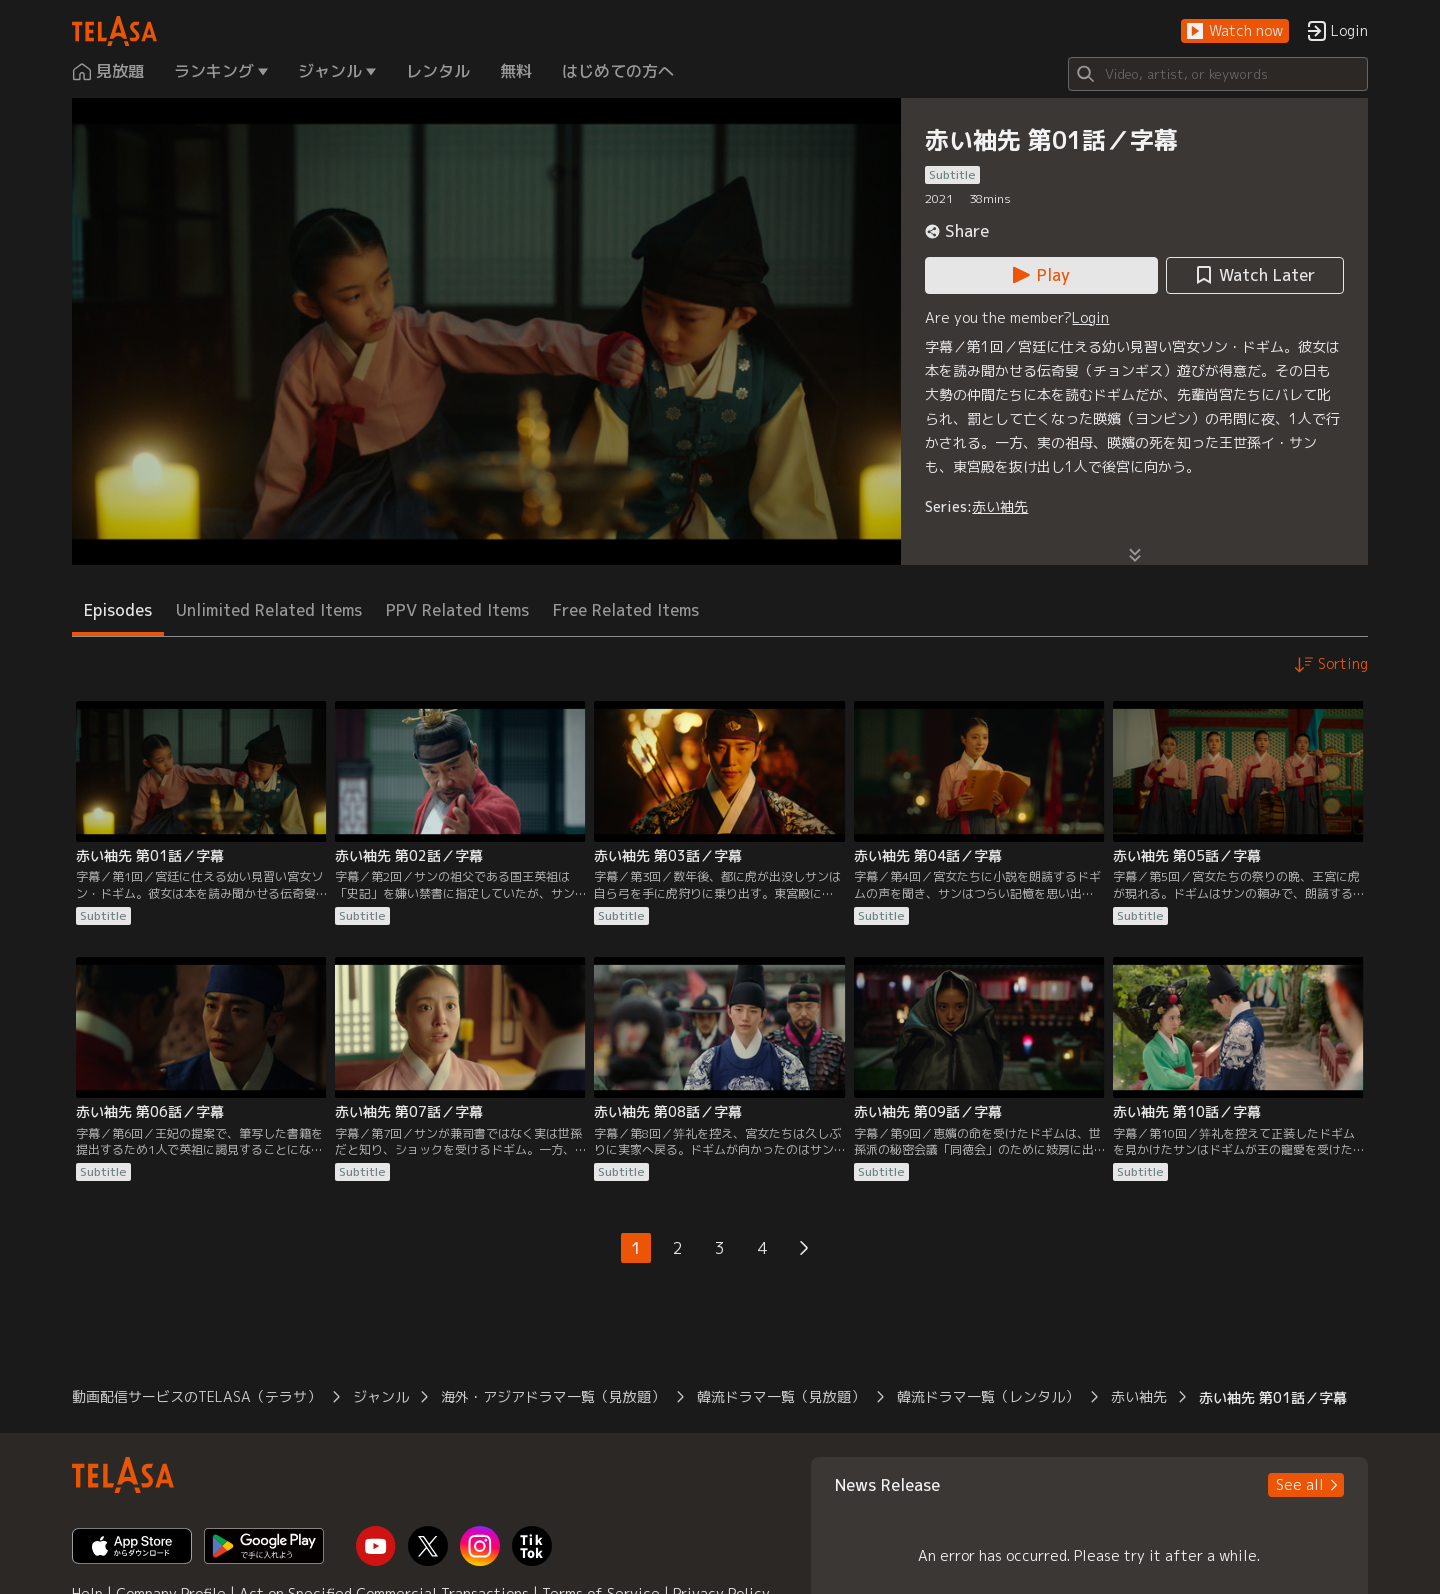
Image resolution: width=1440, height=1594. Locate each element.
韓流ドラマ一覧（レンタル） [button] (988, 1396)
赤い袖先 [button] (1139, 1396)
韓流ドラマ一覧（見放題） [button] (781, 1396)
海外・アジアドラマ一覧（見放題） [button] (553, 1396)
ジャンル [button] (381, 1396)
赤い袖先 (1000, 506)
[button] (1235, 31)
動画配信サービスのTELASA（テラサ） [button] (196, 1396)
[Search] (1218, 74)
